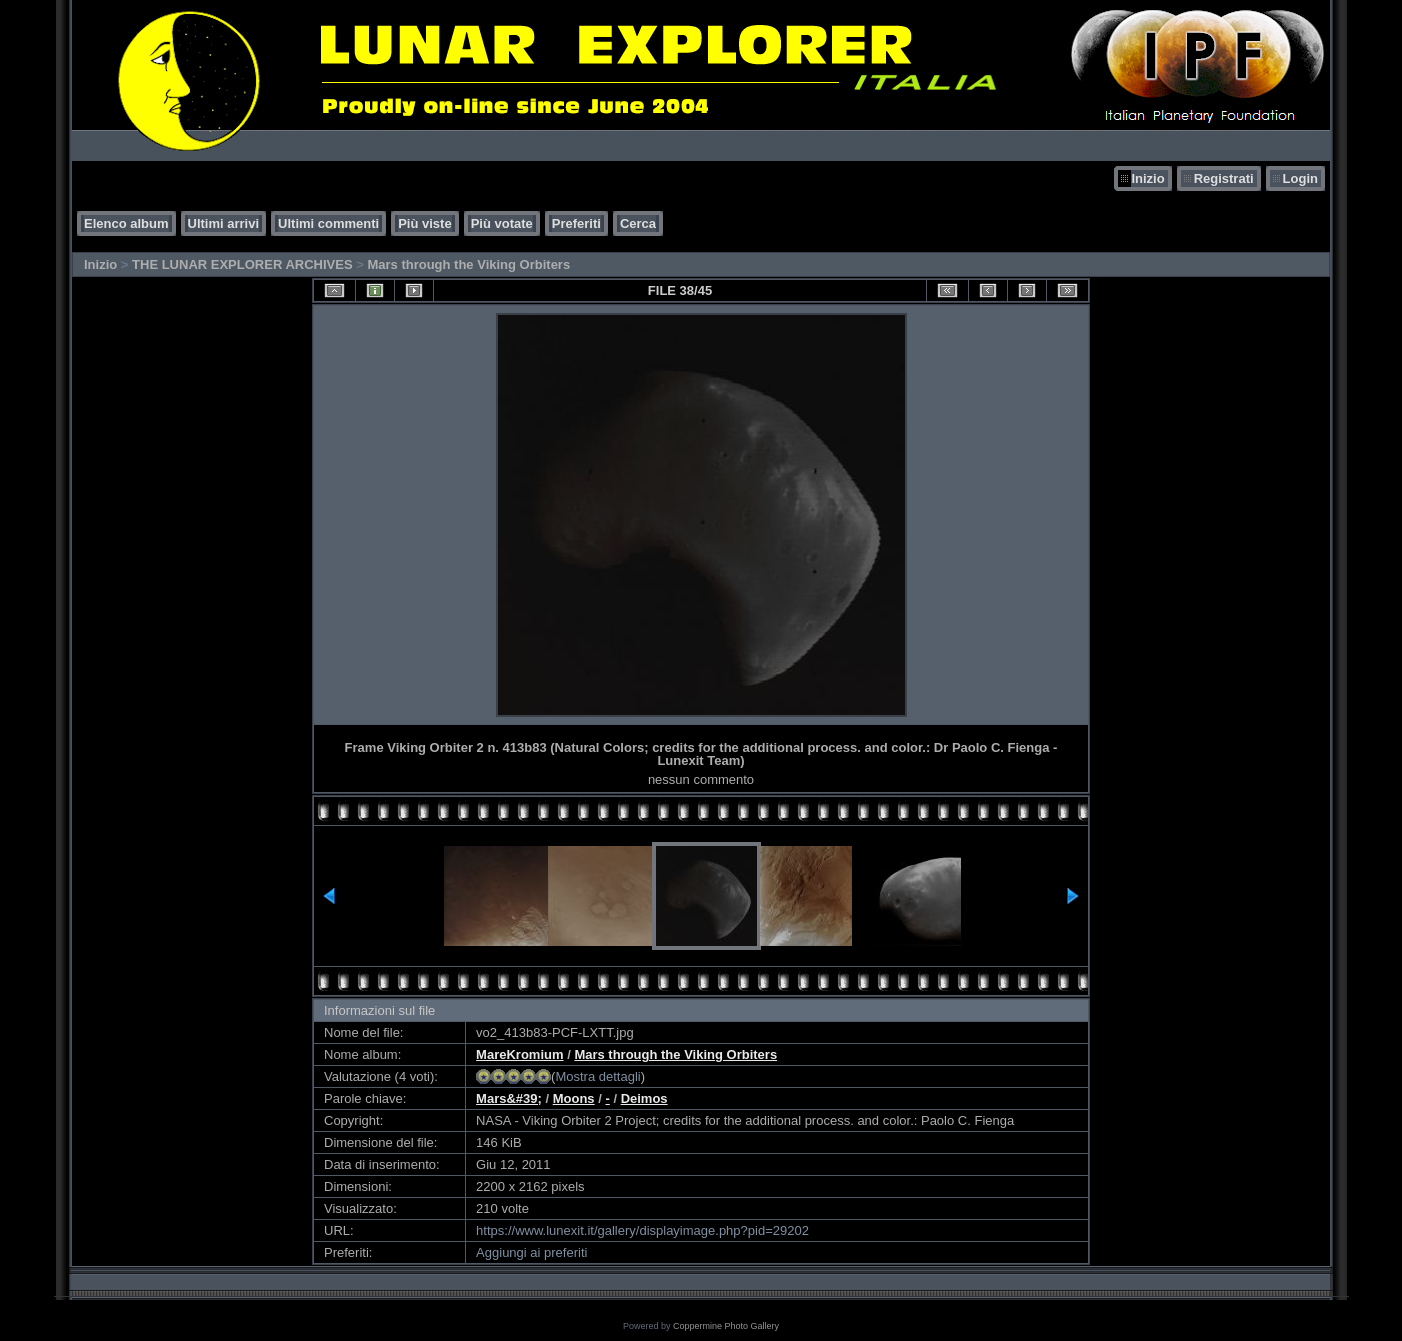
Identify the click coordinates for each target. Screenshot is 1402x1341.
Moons (574, 1098)
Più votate (502, 223)
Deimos (644, 1098)
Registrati (1224, 178)
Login (1300, 178)
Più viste (424, 223)
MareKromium (519, 1054)
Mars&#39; (509, 1098)
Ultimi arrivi (224, 223)
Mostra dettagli (597, 1076)
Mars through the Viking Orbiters (468, 264)
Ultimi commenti (328, 223)
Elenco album (126, 223)
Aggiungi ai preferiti (531, 1252)
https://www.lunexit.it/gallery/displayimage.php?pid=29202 (642, 1230)
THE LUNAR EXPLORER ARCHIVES (242, 264)
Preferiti (576, 223)
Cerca (638, 223)
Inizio (1147, 178)
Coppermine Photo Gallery (726, 1326)
